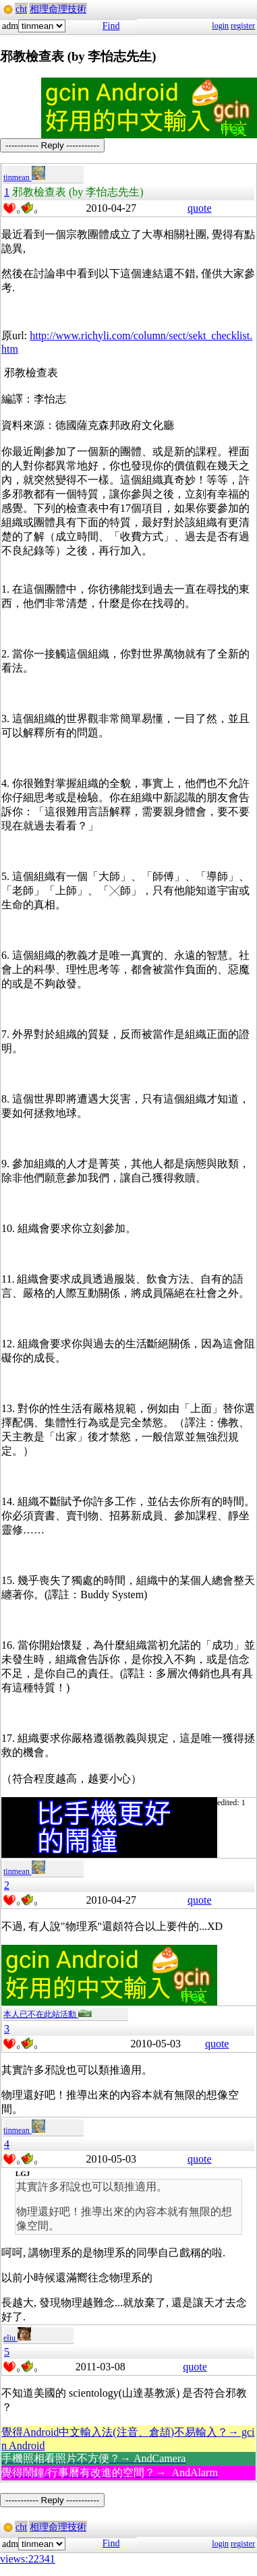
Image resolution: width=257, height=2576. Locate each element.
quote (200, 208)
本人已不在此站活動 (47, 2014)
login (220, 25)
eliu (17, 2338)
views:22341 (27, 2559)
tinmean (24, 177)
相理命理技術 (58, 9)
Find (111, 26)
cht (21, 9)
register (243, 25)
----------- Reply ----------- (52, 145)
